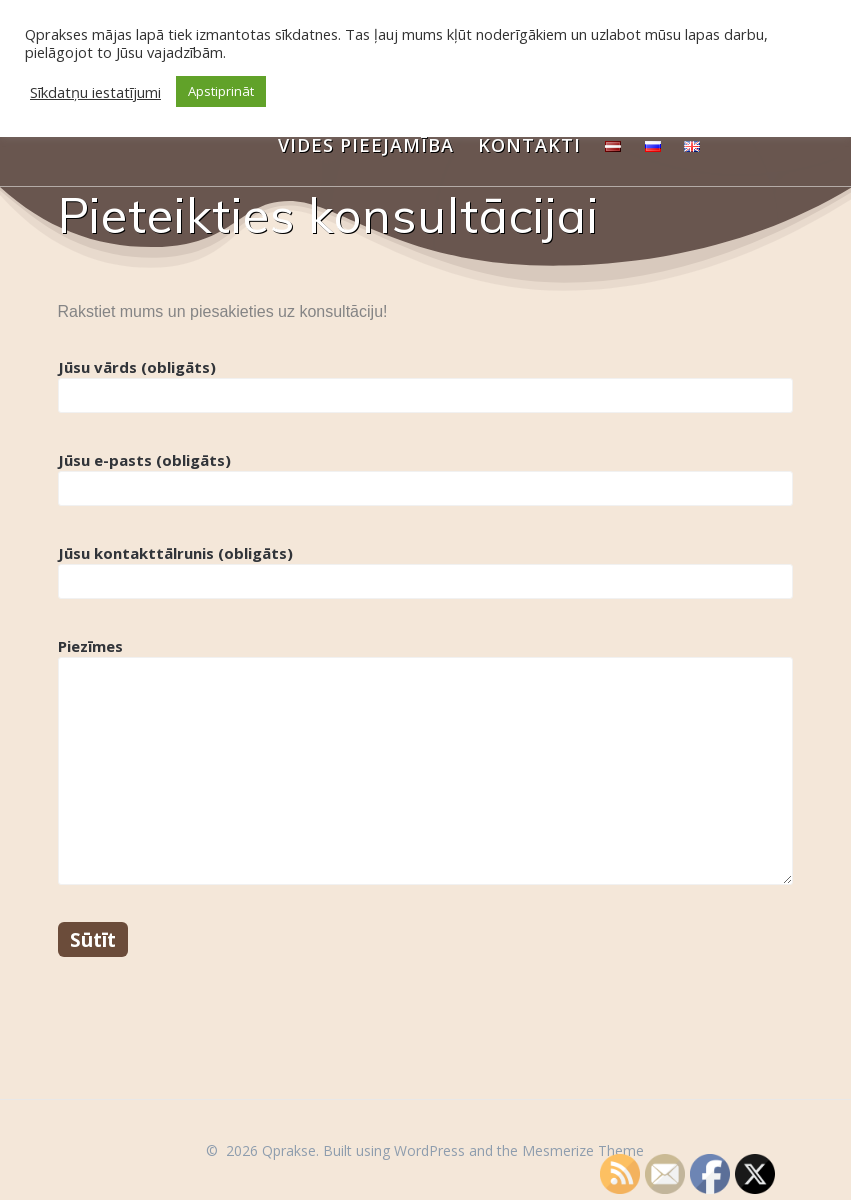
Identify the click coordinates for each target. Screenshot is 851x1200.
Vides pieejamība (366, 145)
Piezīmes (426, 760)
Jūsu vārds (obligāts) (426, 385)
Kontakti (529, 145)
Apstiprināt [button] (221, 91)
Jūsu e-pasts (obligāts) (426, 478)
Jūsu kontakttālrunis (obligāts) (426, 571)
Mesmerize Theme (583, 1150)
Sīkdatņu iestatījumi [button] (95, 92)
